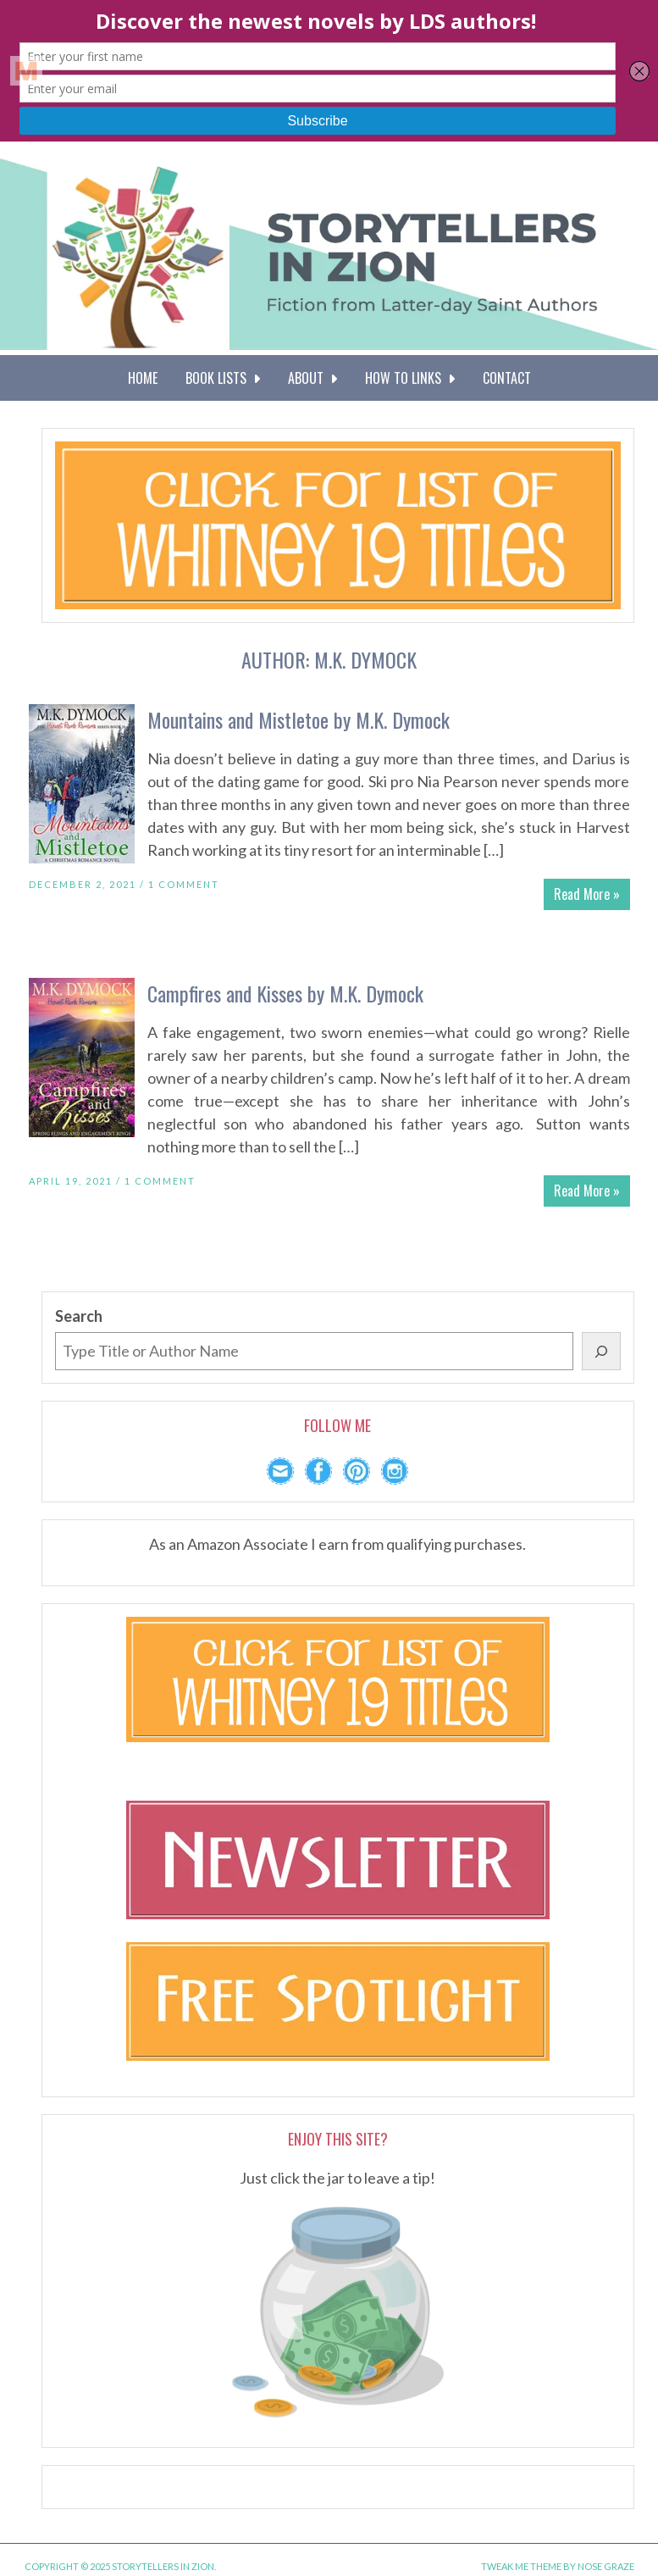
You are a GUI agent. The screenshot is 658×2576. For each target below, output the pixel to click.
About (312, 378)
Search (78, 1316)
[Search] (601, 1351)
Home (143, 378)
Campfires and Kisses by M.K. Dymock (285, 993)
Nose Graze (606, 2566)
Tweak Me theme (521, 2566)
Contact (507, 378)
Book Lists (222, 378)
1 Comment (183, 884)
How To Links (410, 378)
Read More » (587, 894)
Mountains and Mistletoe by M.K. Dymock (298, 719)
